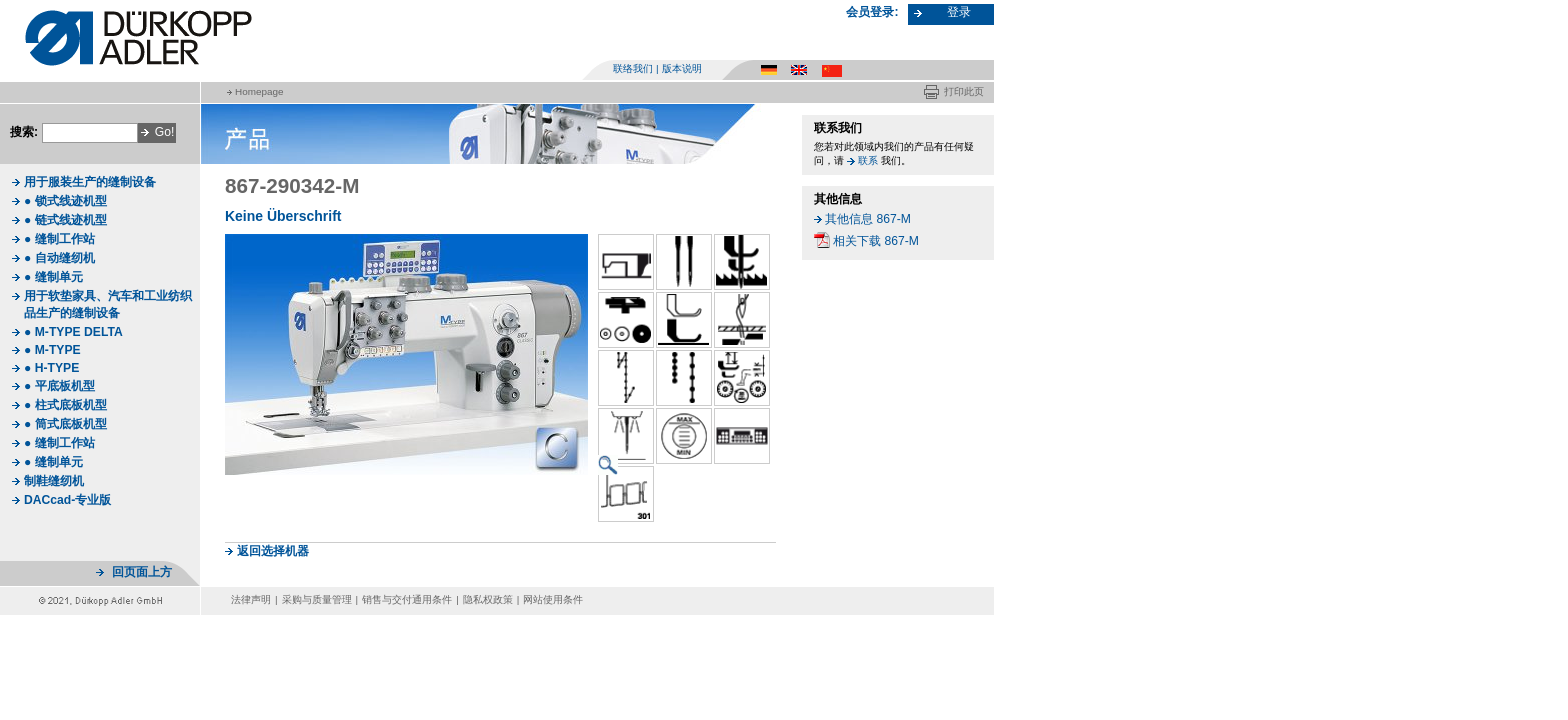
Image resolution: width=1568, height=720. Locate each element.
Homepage (259, 91)
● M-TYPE (52, 350)
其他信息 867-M (868, 219)
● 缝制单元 (53, 277)
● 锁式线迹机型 (65, 201)
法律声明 (251, 599)
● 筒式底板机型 (65, 424)
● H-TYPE (51, 368)
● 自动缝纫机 (59, 258)
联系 (868, 160)
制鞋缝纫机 (54, 481)
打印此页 (964, 91)
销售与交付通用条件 (407, 599)
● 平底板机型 (59, 386)
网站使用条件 (553, 599)
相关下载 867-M (876, 241)
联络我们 (633, 68)
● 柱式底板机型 (65, 405)
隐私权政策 (488, 599)
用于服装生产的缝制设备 (90, 182)
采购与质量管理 (317, 599)
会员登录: (872, 12)
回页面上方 (142, 572)
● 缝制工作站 (59, 239)
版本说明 (682, 68)
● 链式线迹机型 (65, 220)
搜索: (24, 132)
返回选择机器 (273, 551)
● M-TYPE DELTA (73, 332)
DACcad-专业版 (67, 500)
